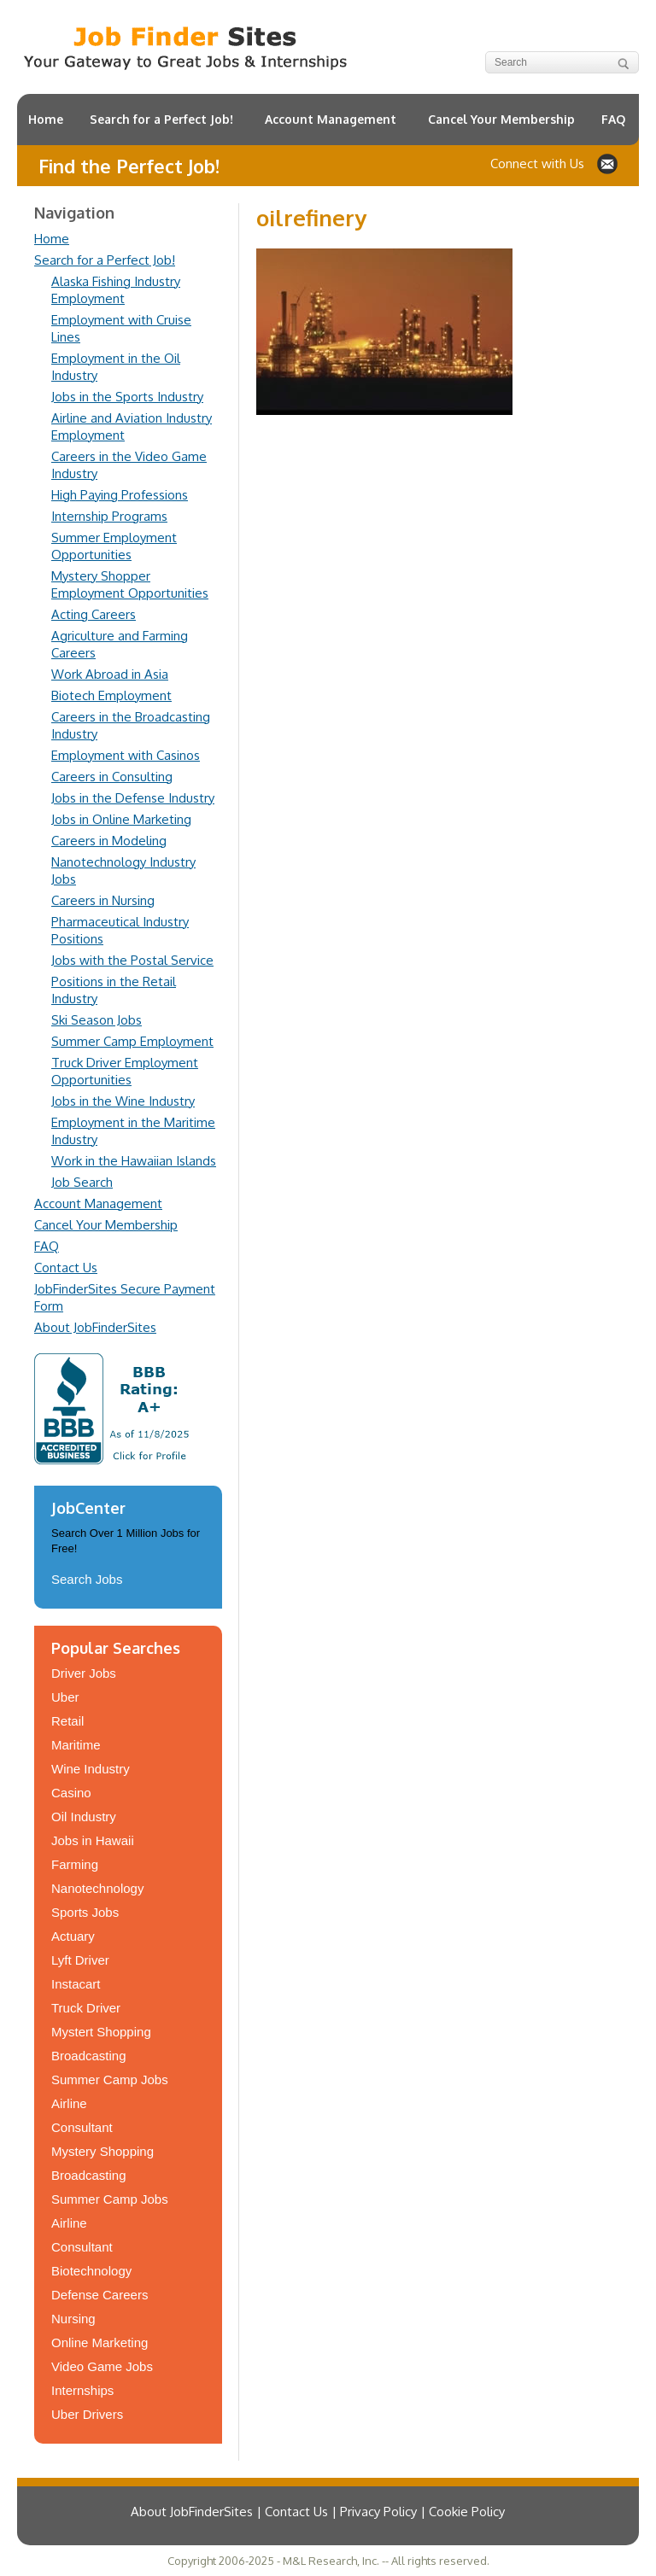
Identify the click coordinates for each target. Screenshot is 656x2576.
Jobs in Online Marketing (121, 819)
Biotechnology (91, 2270)
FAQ (613, 119)
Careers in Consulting (112, 776)
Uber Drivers (87, 2414)
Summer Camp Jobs (109, 2079)
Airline (69, 2103)
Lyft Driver (80, 1960)
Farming (74, 1864)
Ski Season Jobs (96, 1020)
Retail (67, 1721)
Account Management (330, 119)
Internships (82, 2390)
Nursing (73, 2318)
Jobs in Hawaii (92, 1840)
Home (45, 119)
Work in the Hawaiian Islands (133, 1161)
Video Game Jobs (102, 2366)
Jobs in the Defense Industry (132, 798)
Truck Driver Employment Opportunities (124, 1071)
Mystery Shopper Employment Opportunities (129, 584)
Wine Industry (90, 1768)
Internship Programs (109, 516)
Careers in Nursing (103, 900)
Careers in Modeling (109, 840)
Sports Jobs (85, 1912)
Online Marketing (99, 2342)
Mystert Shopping (101, 2031)
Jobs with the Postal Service (132, 960)
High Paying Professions (119, 495)
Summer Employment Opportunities (114, 546)
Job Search (82, 1182)
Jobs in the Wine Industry (123, 1101)
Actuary (73, 1936)
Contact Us (65, 1267)
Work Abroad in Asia (109, 674)
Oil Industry (83, 1816)
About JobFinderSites (95, 1327)
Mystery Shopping (102, 2151)
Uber (65, 1697)
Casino (71, 1792)
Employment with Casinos (125, 755)
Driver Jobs (83, 1673)
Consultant (82, 2127)
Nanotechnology (97, 1888)
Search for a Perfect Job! (161, 119)
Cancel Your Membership (501, 119)
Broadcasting (88, 2055)
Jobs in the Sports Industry (127, 396)
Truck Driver (85, 2008)
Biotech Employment (111, 695)
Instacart (76, 1984)
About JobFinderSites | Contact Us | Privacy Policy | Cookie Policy (318, 2511)
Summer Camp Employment (132, 1041)
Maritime (76, 1745)
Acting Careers (93, 614)
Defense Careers (99, 2294)
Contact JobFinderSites (607, 164)
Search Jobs (86, 1579)
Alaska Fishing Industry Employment (115, 290)
